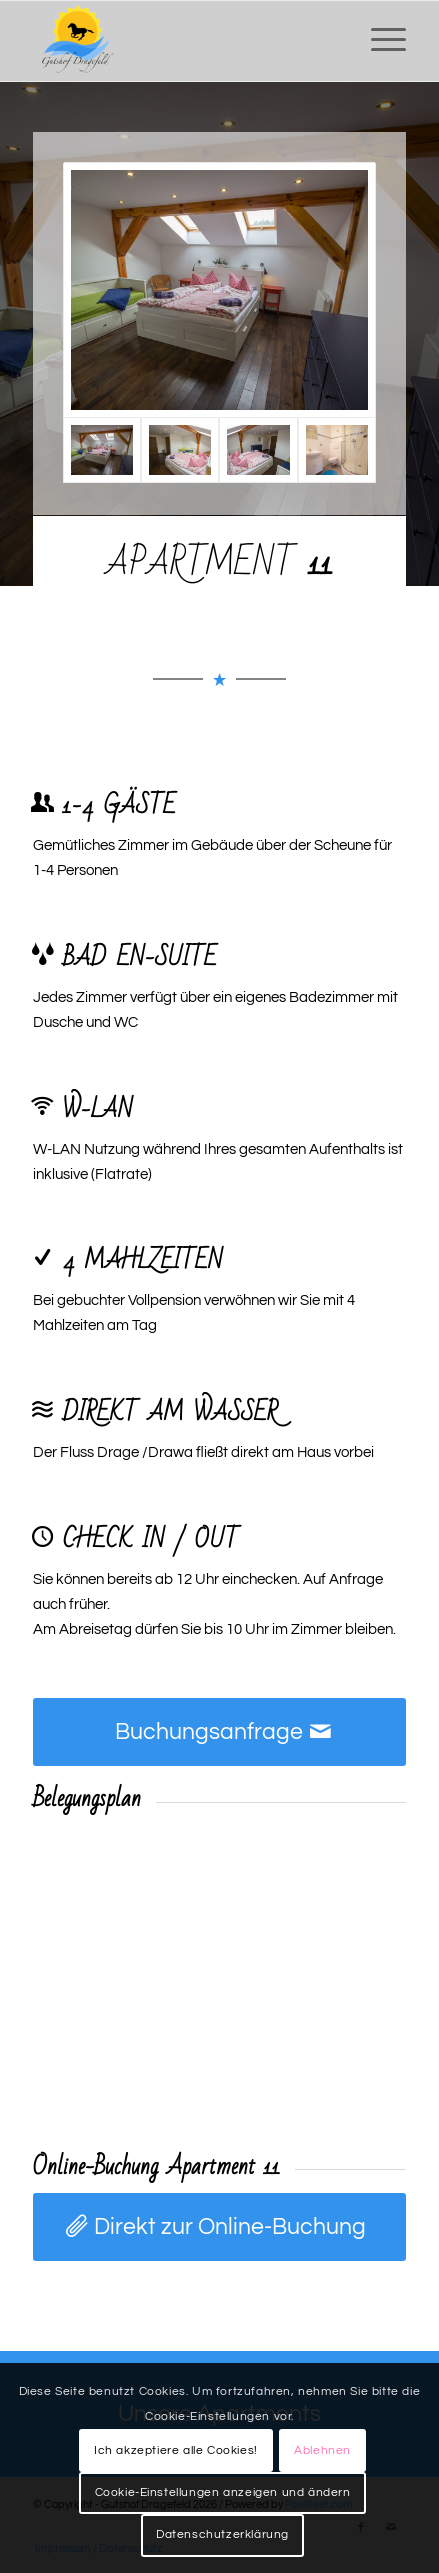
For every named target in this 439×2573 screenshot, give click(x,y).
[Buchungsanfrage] (219, 1732)
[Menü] (378, 41)
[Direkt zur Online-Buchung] (219, 2227)
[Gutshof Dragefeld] (182, 41)
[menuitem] (378, 41)
